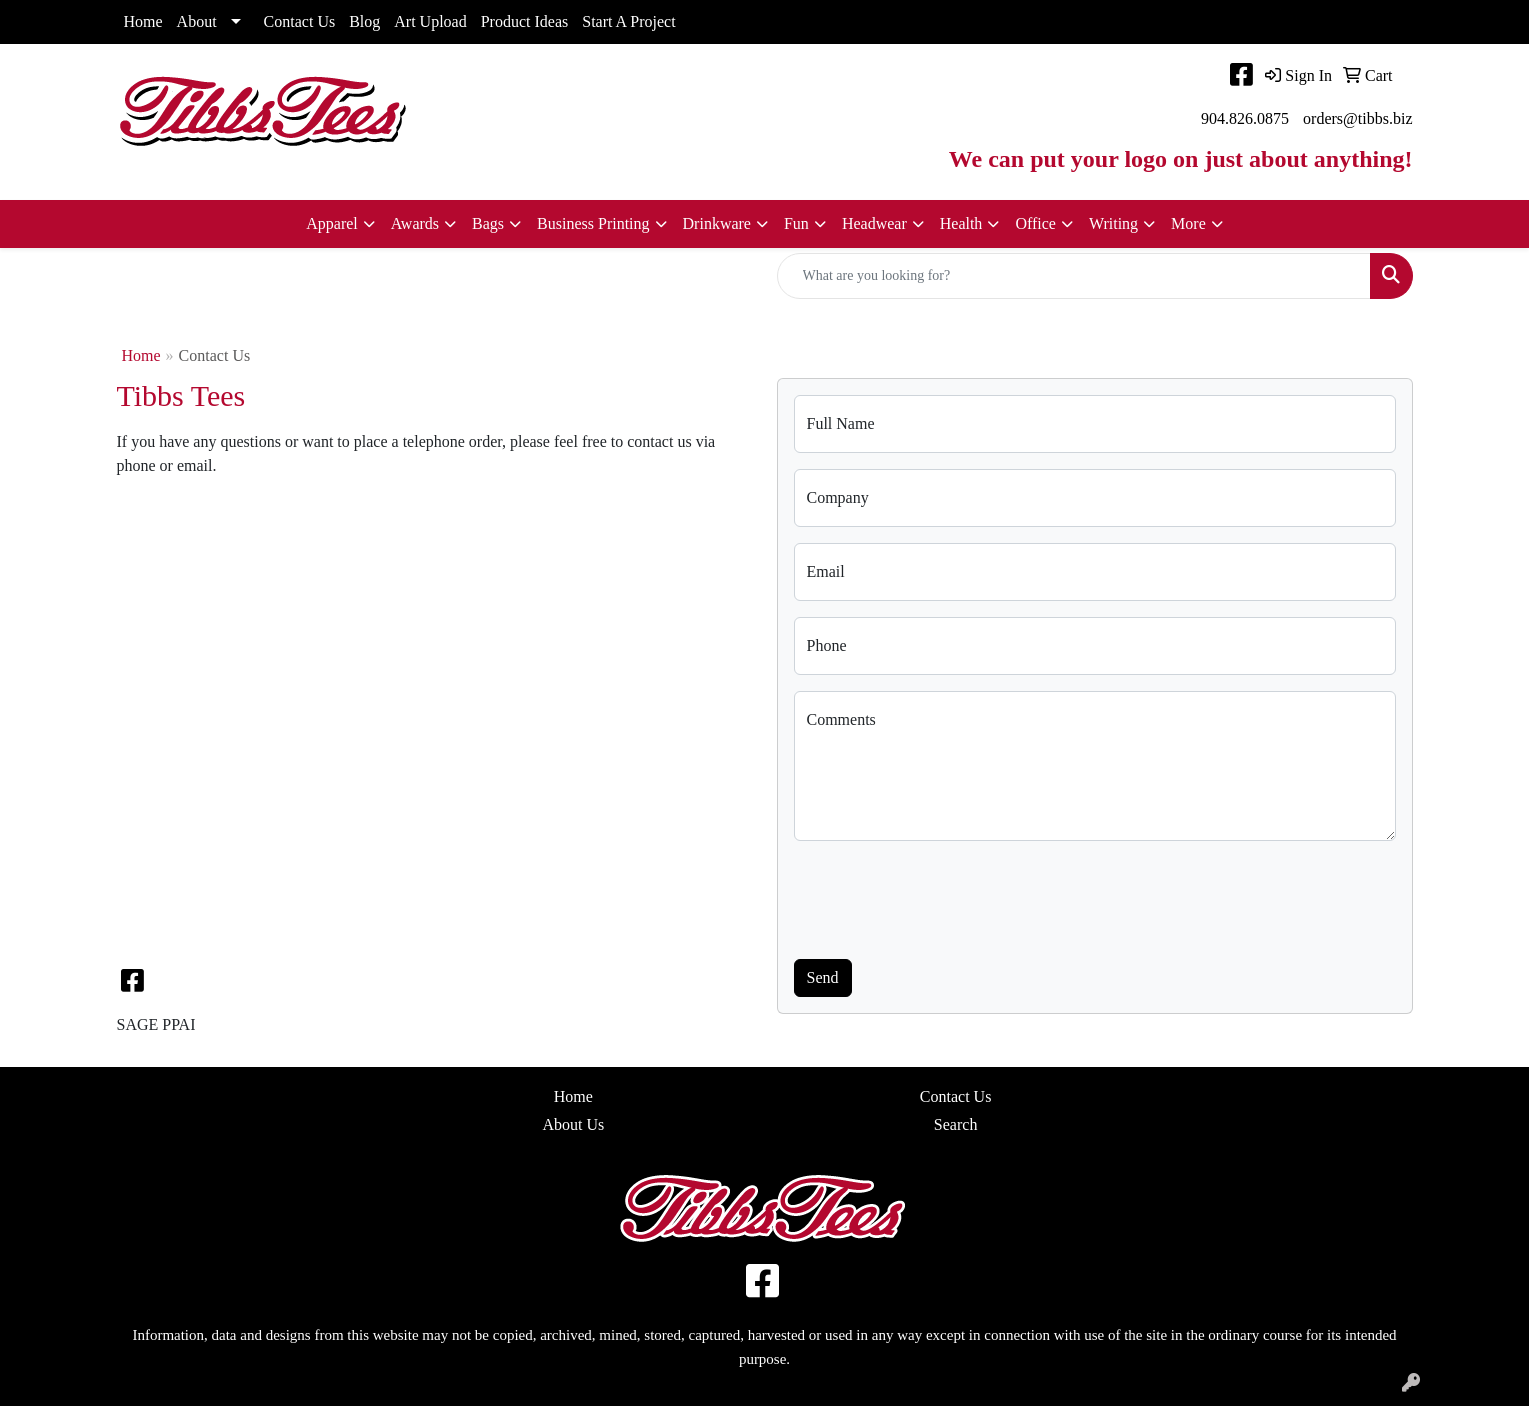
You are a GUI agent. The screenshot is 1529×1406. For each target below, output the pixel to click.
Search (956, 1124)
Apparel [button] (332, 223)
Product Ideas (525, 21)
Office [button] (1035, 223)
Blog (364, 21)
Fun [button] (796, 223)
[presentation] (946, 896)
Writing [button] (1113, 223)
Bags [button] (488, 223)
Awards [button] (415, 223)
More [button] (1188, 223)
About (197, 21)
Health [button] (961, 223)
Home (143, 21)
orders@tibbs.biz (1357, 118)
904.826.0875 (1245, 118)
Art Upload (430, 21)
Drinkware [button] (717, 223)
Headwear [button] (874, 223)
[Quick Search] (1074, 276)
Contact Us (300, 21)
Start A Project (628, 21)
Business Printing (593, 223)
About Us (573, 1124)
